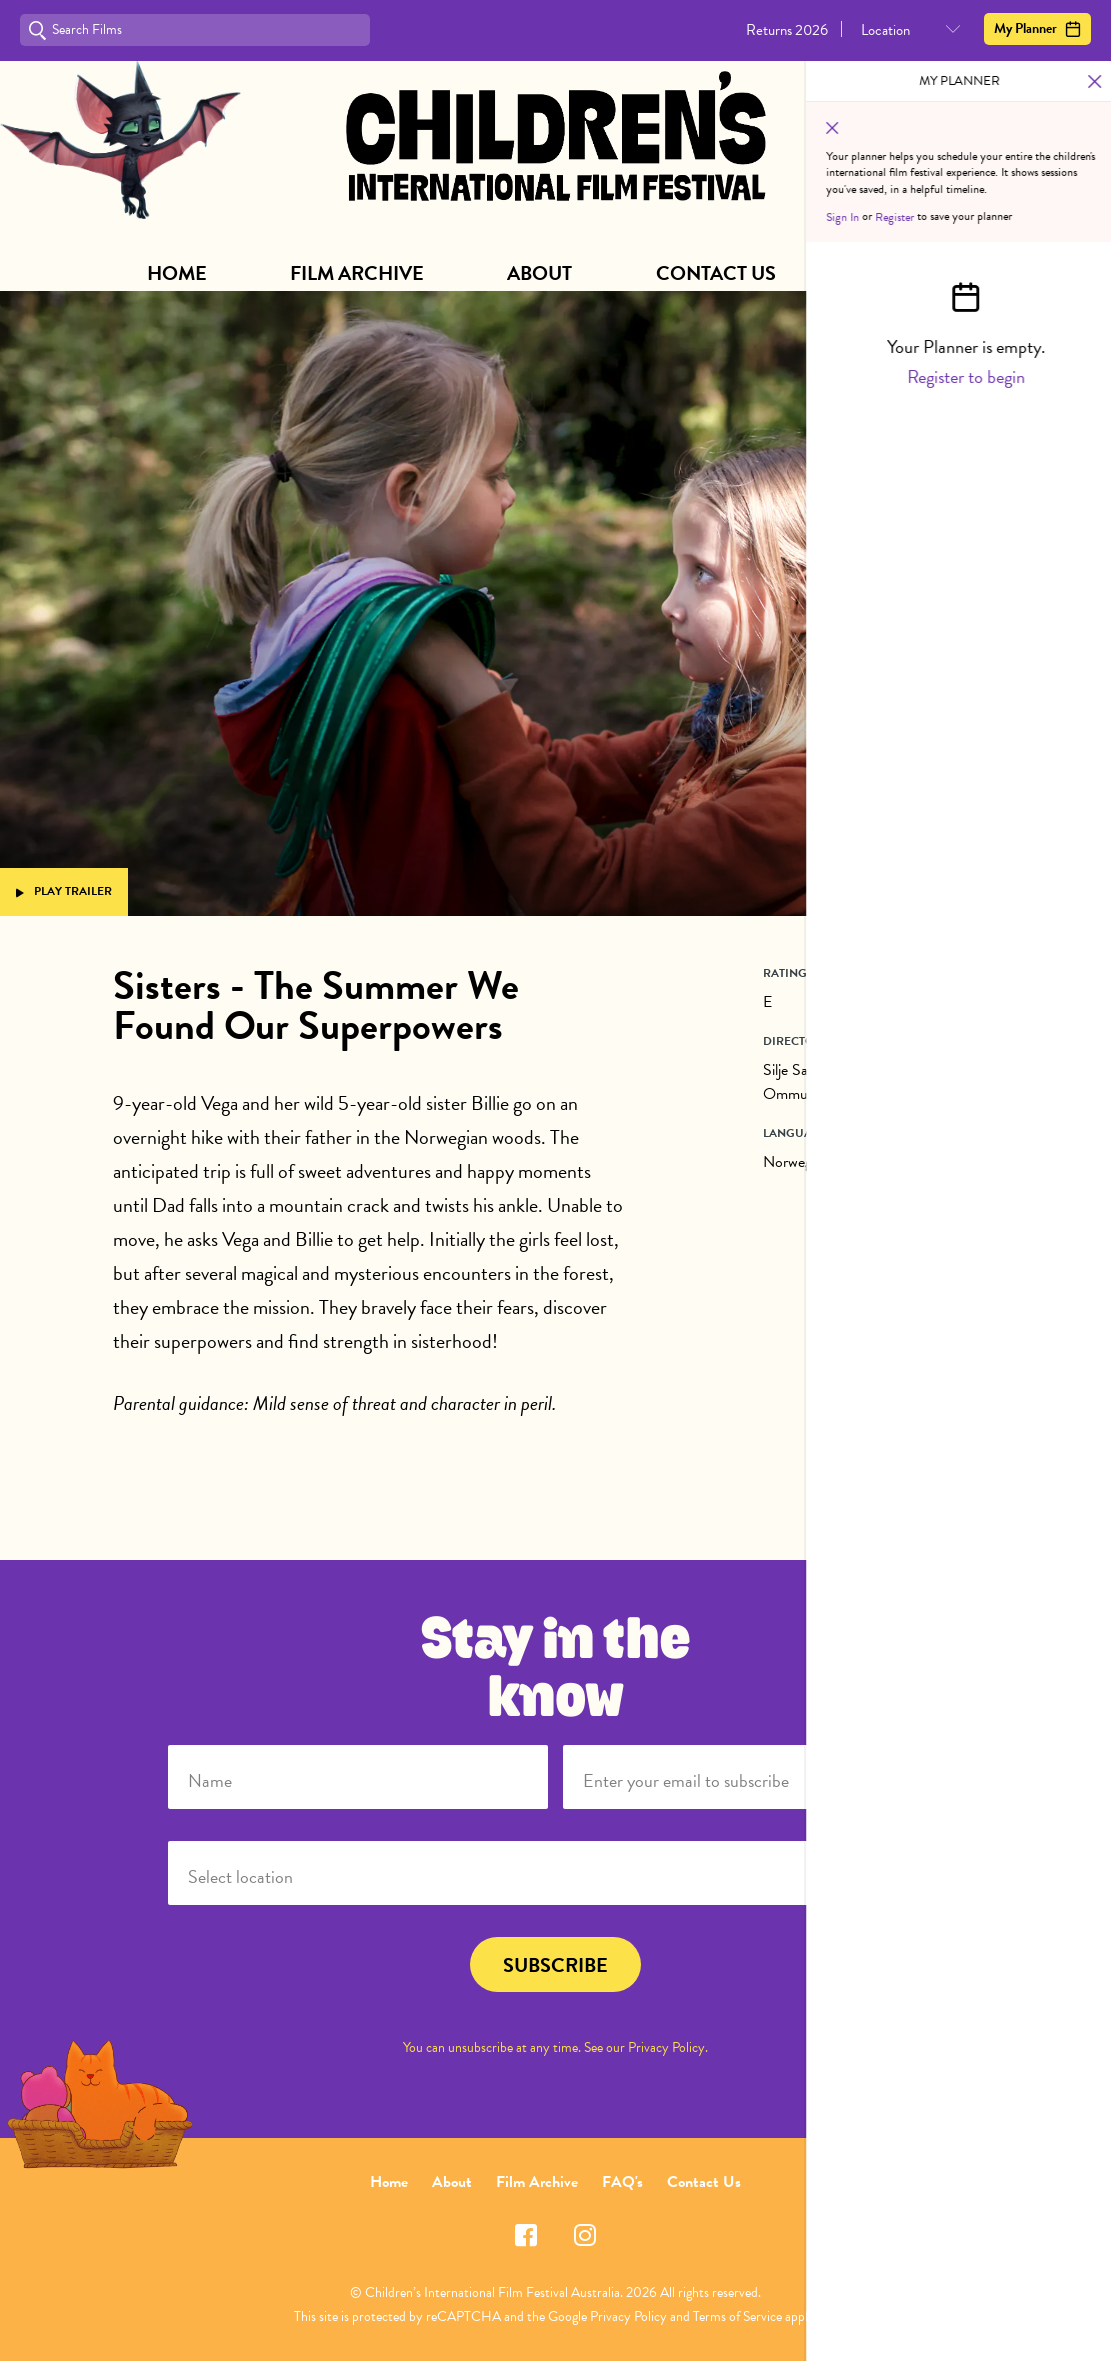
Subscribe (911, 273)
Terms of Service (737, 2316)
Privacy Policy (666, 2047)
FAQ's (622, 2182)
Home (177, 273)
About (539, 273)
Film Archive (357, 273)
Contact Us (716, 273)
